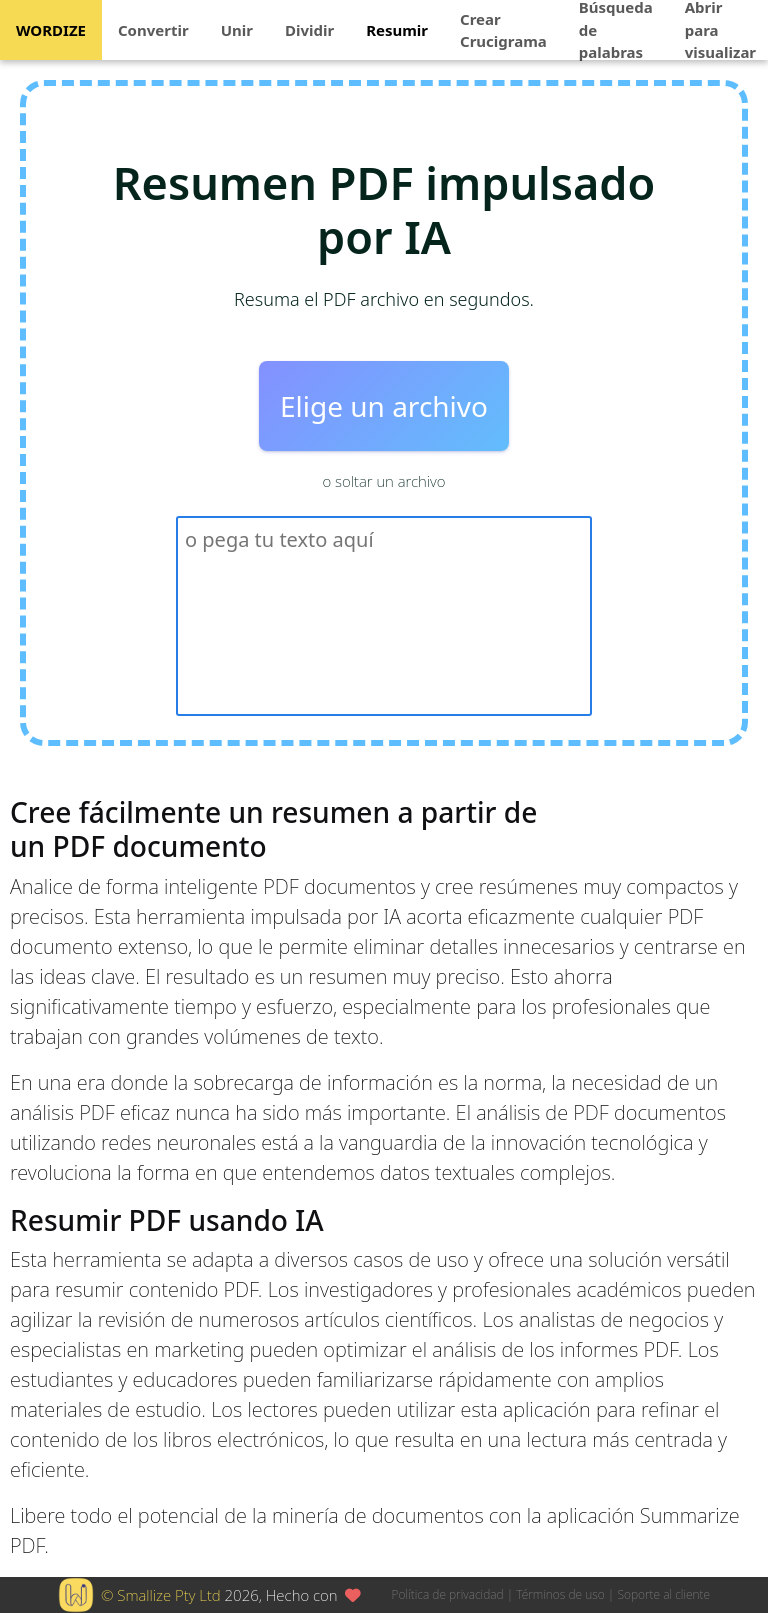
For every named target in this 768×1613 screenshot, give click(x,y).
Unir (237, 30)
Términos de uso (560, 1594)
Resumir (397, 30)
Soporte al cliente (663, 1594)
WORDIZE (51, 30)
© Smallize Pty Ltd (161, 1595)
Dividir (309, 30)
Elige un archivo (384, 406)
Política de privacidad (448, 1594)
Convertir (153, 30)
